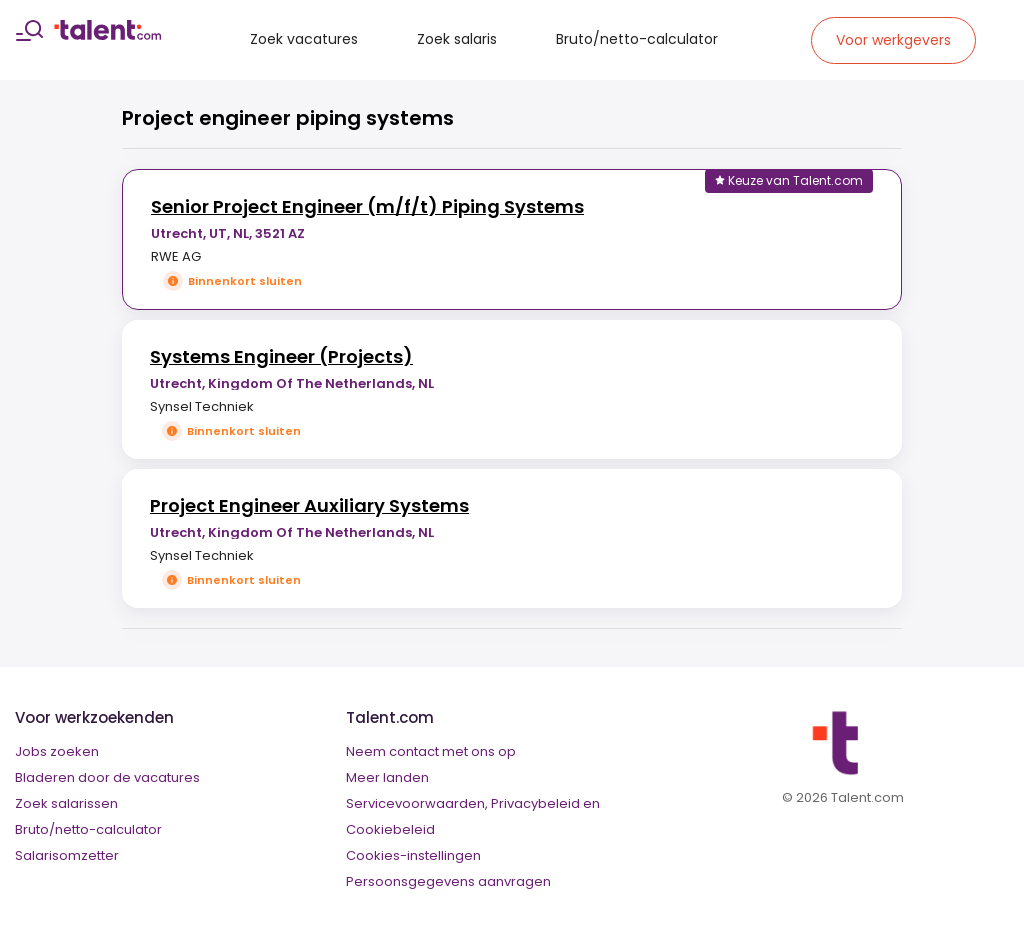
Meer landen (387, 777)
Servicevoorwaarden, (417, 803)
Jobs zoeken (57, 751)
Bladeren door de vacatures (107, 777)
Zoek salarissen (66, 803)
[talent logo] (107, 35)
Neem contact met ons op (431, 751)
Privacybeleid (535, 803)
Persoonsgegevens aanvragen (448, 881)
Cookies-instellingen (413, 855)
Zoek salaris (457, 39)
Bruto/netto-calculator (637, 39)
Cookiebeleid (390, 829)
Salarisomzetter (67, 855)
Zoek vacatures (304, 39)
